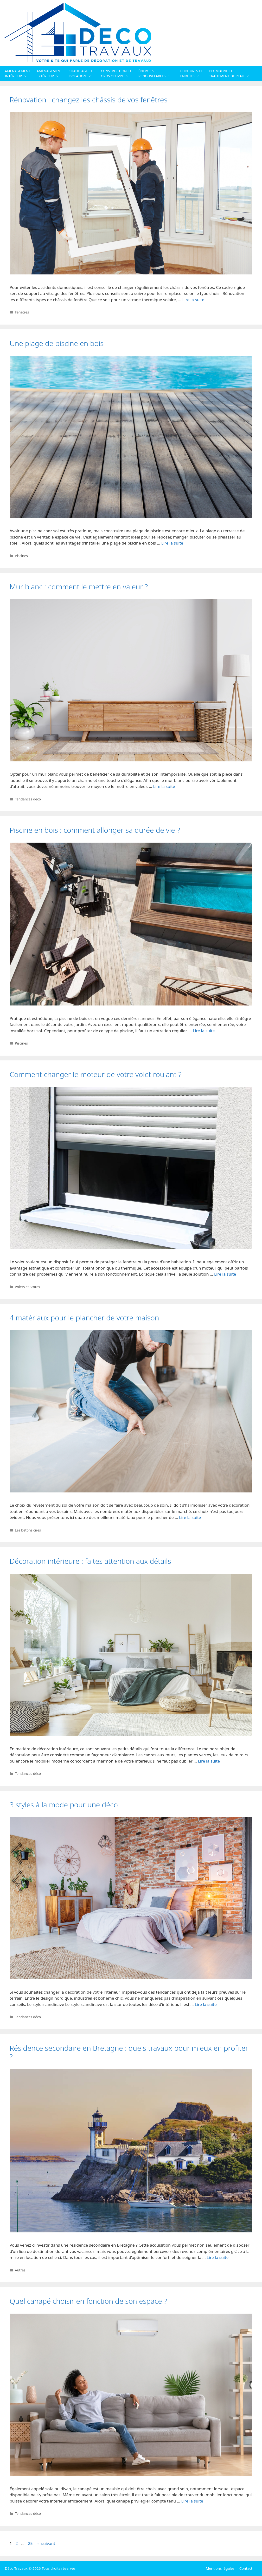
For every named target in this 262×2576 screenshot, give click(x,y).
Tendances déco (28, 799)
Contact (245, 2568)
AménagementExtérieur (50, 74)
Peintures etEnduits (192, 74)
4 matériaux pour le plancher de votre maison (84, 1318)
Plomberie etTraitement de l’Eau (231, 74)
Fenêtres (22, 312)
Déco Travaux (16, 2568)
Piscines (21, 555)
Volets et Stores (27, 1287)
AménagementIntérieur (18, 74)
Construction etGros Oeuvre (117, 74)
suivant (45, 2543)
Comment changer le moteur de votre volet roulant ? (95, 1074)
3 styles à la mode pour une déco (64, 1805)
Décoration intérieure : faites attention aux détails (90, 1561)
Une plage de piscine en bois (57, 343)
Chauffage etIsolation (82, 74)
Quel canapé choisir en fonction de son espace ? (88, 2301)
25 (31, 2543)
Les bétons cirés (28, 1530)
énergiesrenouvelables (156, 74)
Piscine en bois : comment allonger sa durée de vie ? (95, 830)
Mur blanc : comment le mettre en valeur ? (79, 587)
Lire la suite (193, 299)
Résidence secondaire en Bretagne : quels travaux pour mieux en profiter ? (129, 2052)
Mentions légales (220, 2568)
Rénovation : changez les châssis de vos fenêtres (88, 100)
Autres (20, 2270)
